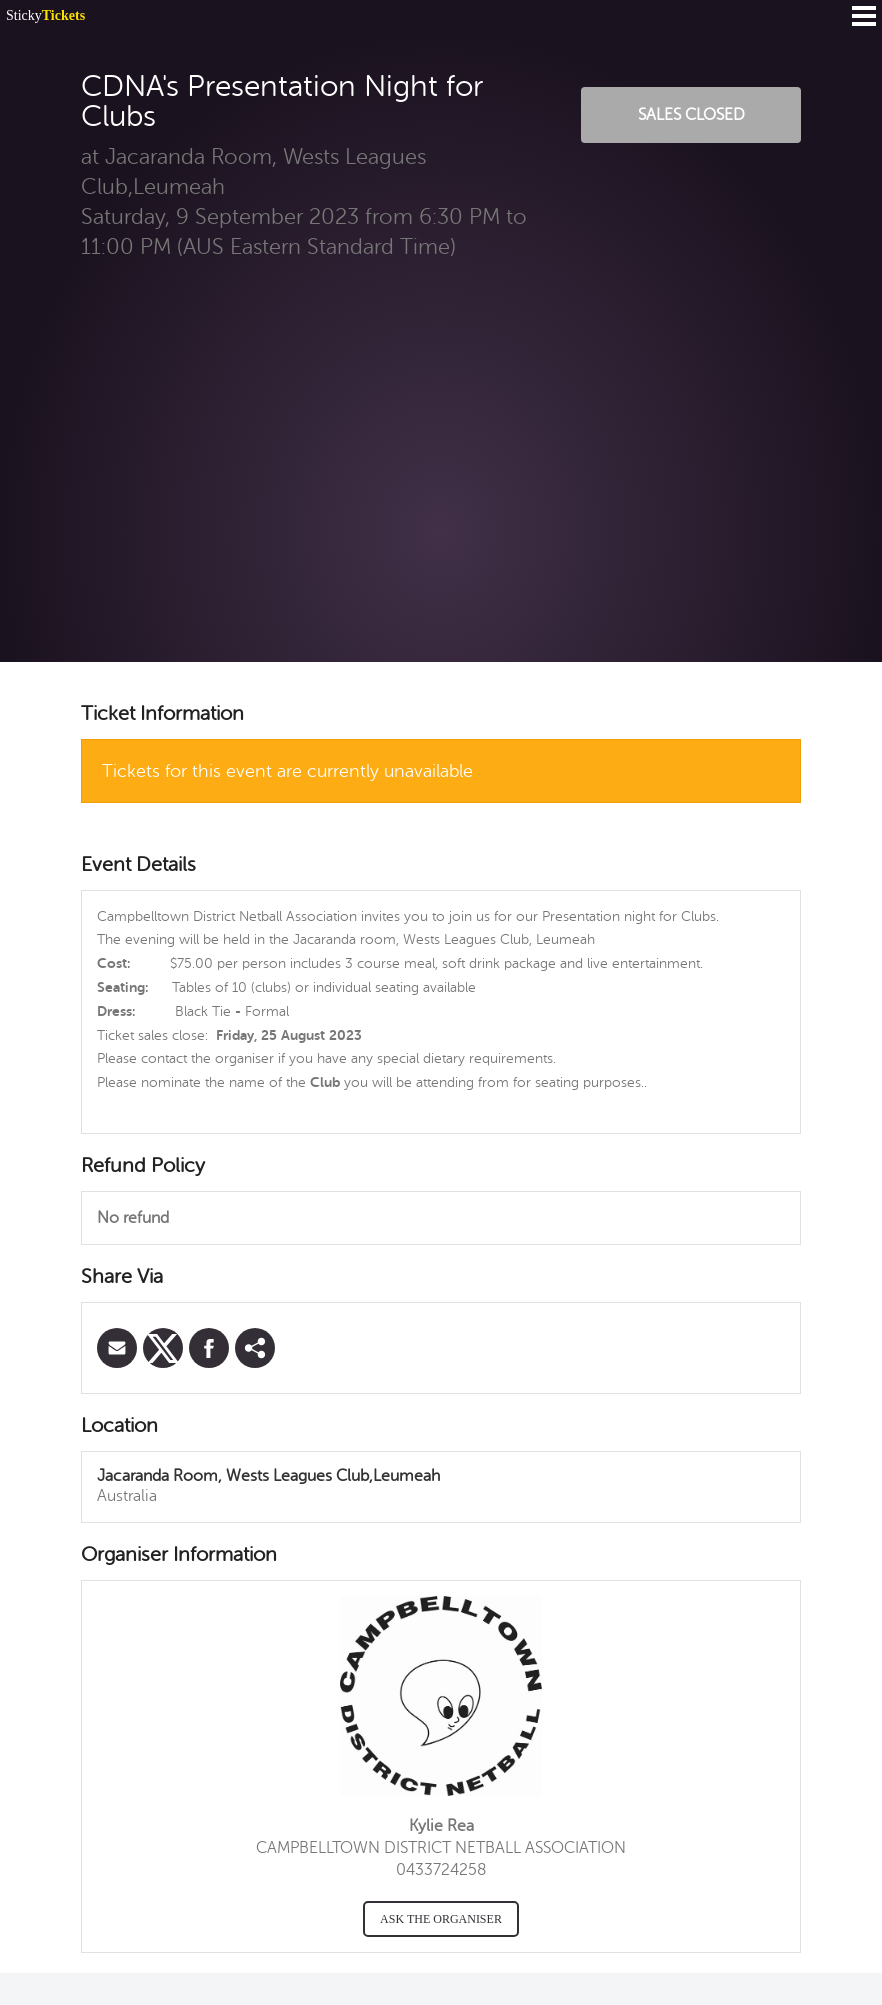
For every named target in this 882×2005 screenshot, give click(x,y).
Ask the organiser (441, 1919)
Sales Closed (691, 115)
